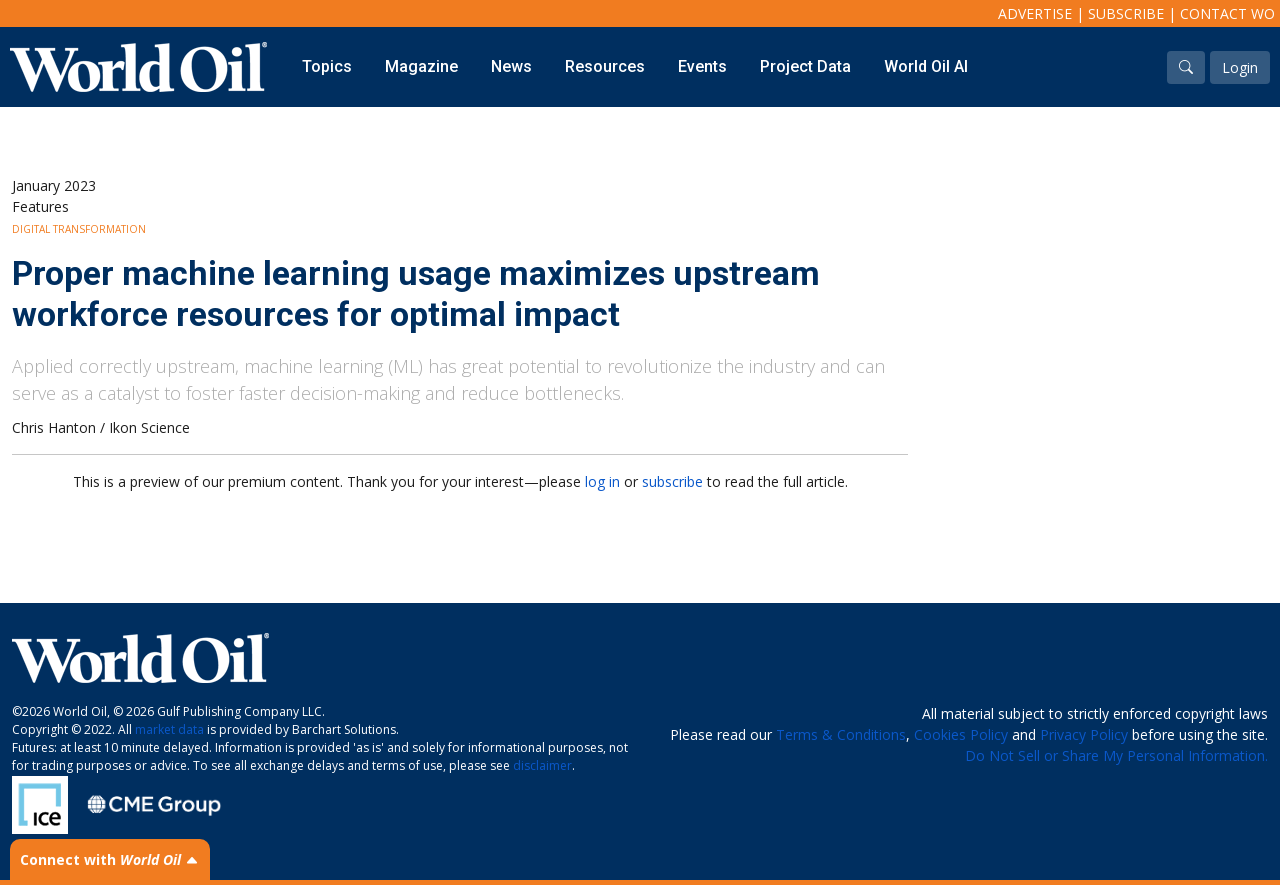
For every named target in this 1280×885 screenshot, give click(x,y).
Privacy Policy (1084, 734)
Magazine (421, 66)
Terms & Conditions (841, 734)
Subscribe (1126, 13)
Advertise (1035, 13)
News (511, 66)
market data (169, 729)
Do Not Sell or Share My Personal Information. (1116, 755)
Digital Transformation (79, 229)
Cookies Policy (961, 734)
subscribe (672, 481)
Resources (605, 66)
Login (1240, 67)
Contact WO (1227, 13)
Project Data (805, 66)
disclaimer (542, 765)
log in (602, 481)
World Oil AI (926, 66)
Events (702, 66)
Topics (327, 66)
